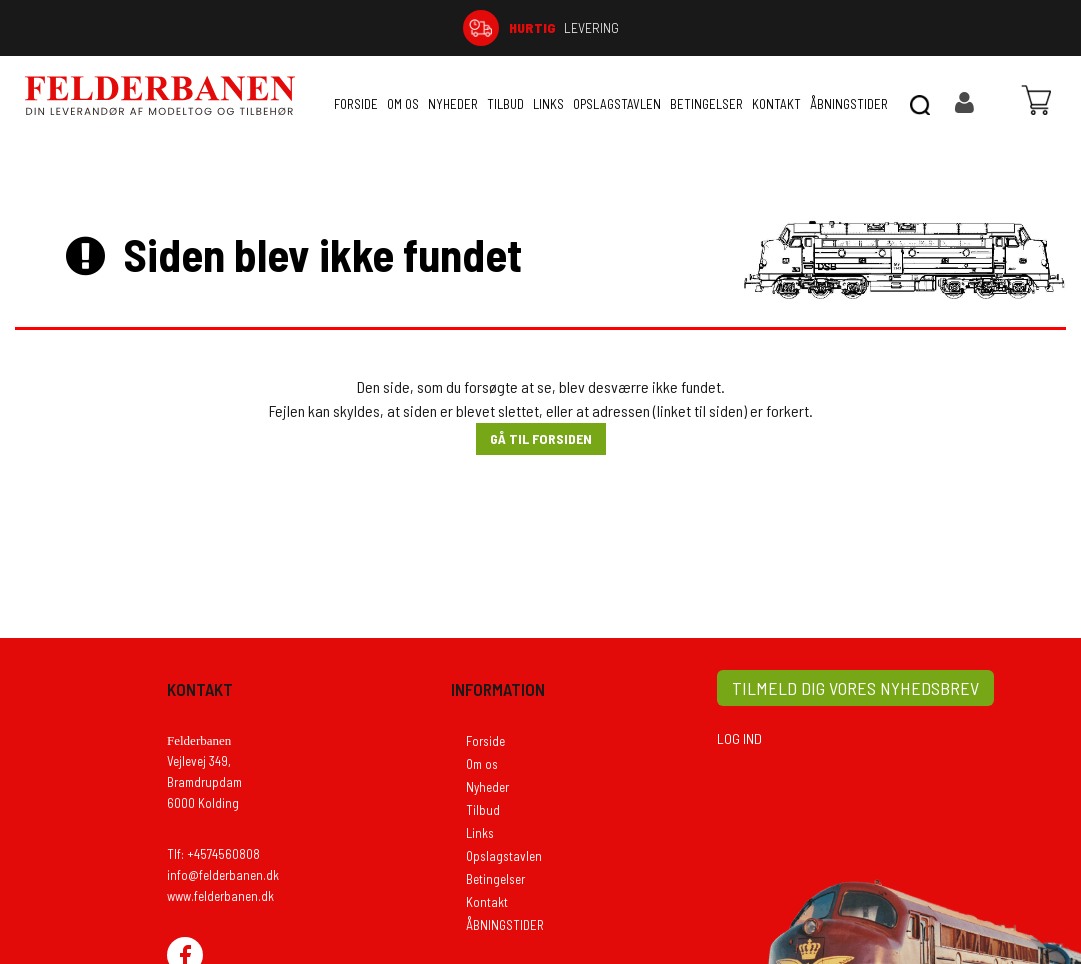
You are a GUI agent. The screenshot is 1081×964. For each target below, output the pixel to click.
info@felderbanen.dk (223, 875)
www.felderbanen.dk (220, 896)
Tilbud (505, 104)
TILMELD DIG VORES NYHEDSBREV (855, 688)
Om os (403, 104)
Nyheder (453, 104)
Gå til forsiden (541, 438)
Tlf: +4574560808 (213, 854)
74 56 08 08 (917, 27)
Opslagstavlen (617, 104)
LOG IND (739, 738)
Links (548, 104)
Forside (356, 104)
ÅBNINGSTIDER (849, 104)
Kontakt (776, 104)
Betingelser (706, 104)
